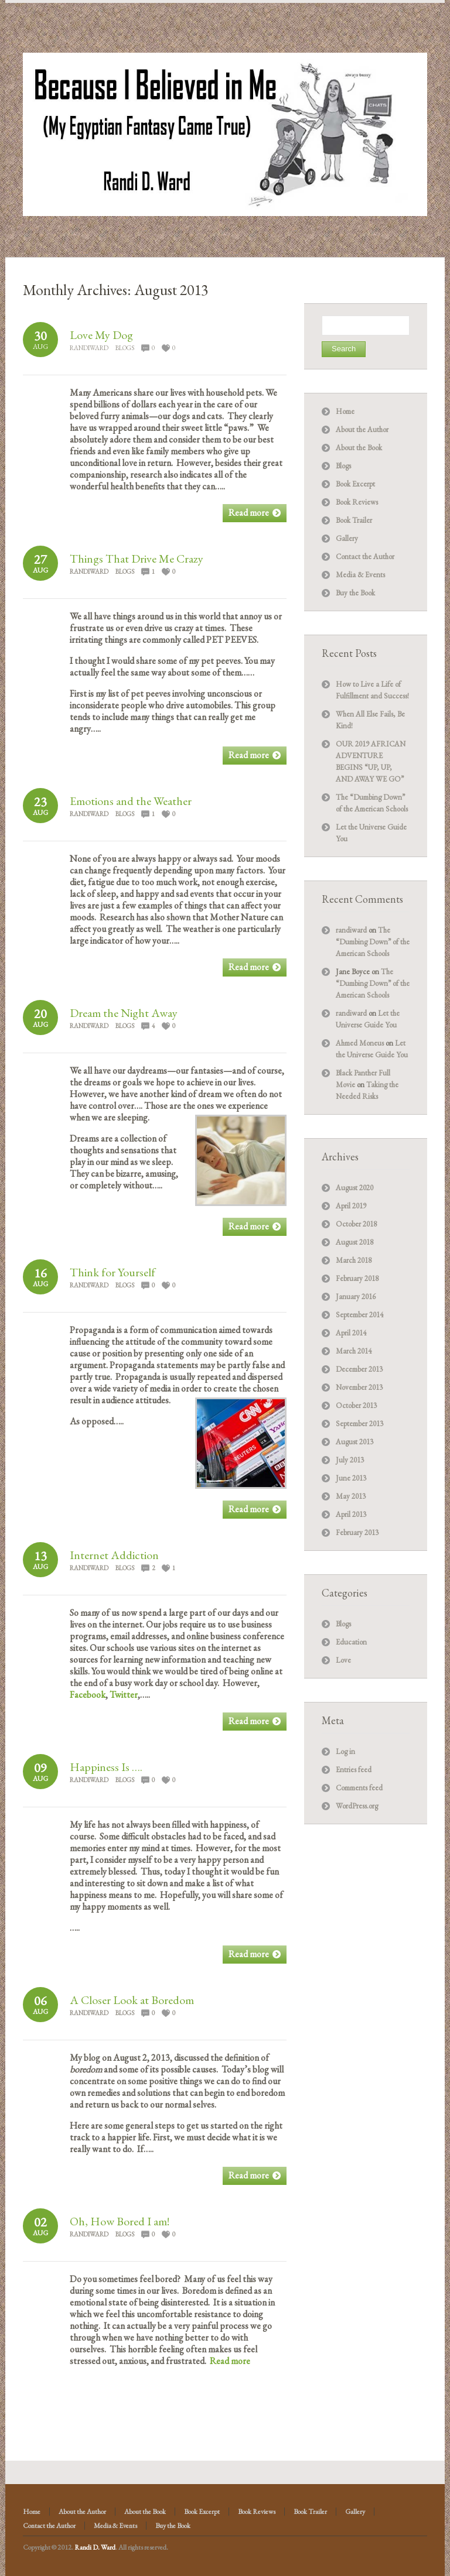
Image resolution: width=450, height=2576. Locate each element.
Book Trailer (354, 520)
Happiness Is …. (106, 1767)
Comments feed (359, 1788)
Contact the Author (365, 556)
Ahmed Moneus (360, 1043)
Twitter (124, 1694)
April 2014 (351, 1333)
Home (345, 411)
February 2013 (357, 1532)
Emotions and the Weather (131, 801)
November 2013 (359, 1387)
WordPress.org (357, 1806)
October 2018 (356, 1224)
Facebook (87, 1694)
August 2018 (354, 1242)
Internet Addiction (114, 1555)
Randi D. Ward (94, 2547)
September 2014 (359, 1315)
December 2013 (359, 1369)
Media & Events (360, 575)
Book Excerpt (355, 484)
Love (343, 1660)
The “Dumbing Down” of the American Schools (373, 941)
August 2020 (354, 1188)
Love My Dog (101, 334)
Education (351, 1642)
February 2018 (357, 1278)
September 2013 (359, 1424)
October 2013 (356, 1405)
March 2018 (353, 1260)
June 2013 (351, 1478)
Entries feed (353, 1770)
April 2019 (351, 1206)
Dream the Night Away (124, 1012)
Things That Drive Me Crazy (136, 558)
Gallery (347, 538)
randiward (89, 348)
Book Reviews (357, 502)
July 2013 (350, 1460)
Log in (345, 1751)
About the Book (359, 448)
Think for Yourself (112, 1272)
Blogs (124, 348)
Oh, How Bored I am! (119, 2221)
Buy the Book (355, 593)
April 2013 (351, 1514)
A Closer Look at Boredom (132, 2000)
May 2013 (351, 1496)
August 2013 (354, 1442)
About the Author (362, 429)
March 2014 (353, 1351)
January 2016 (356, 1296)
